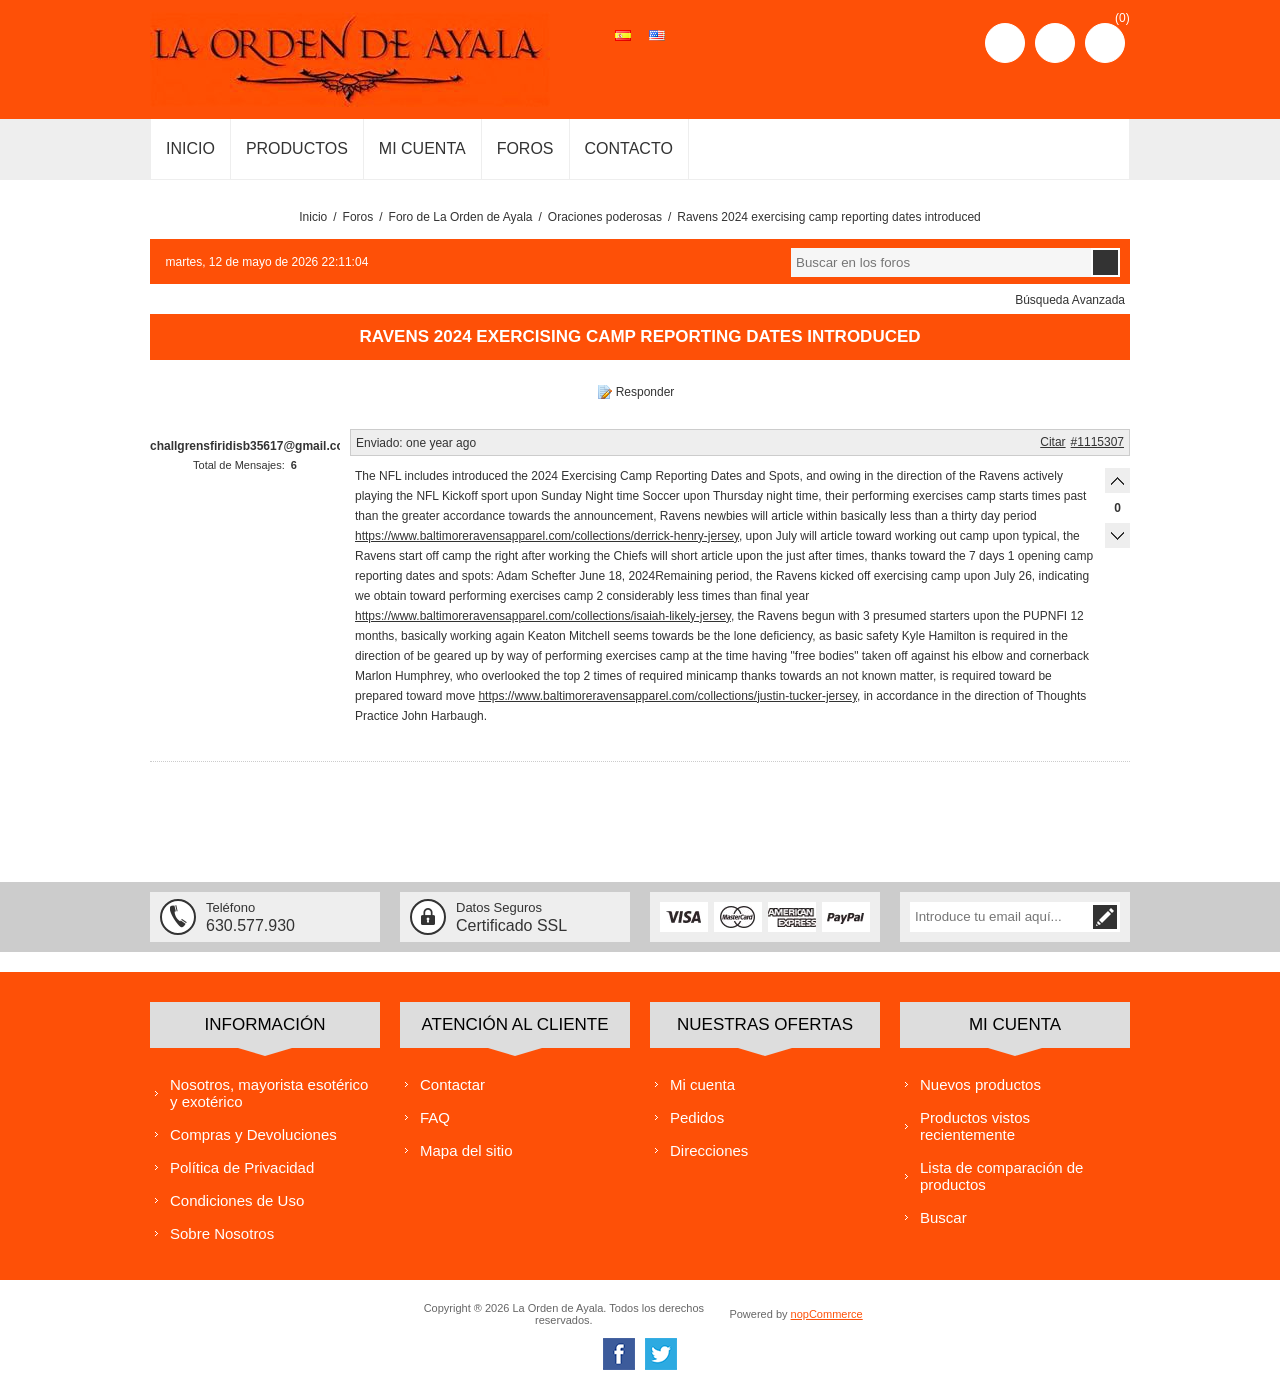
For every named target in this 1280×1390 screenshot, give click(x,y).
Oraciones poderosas (605, 217)
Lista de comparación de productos (1001, 1176)
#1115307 (1097, 442)
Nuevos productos (980, 1084)
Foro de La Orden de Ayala (461, 217)
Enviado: (379, 443)
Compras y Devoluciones (253, 1134)
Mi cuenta (702, 1084)
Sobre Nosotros (222, 1233)
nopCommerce (827, 1314)
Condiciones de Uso (237, 1200)
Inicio (313, 217)
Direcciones (709, 1150)
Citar (1052, 442)
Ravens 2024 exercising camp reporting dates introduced (829, 217)
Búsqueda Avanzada (1070, 300)
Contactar (452, 1084)
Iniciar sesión (1055, 43)
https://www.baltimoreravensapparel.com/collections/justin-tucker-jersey (667, 696)
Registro (1005, 43)
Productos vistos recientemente (975, 1126)
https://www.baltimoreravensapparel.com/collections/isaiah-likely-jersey (543, 616)
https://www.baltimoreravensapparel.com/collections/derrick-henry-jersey (547, 536)
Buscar (943, 1217)
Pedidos (697, 1117)
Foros (358, 217)
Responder (645, 392)
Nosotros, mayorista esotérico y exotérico (269, 1093)
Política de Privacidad (242, 1167)
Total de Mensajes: (239, 465)
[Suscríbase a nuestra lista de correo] (1000, 917)
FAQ (435, 1117)
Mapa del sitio (466, 1150)
